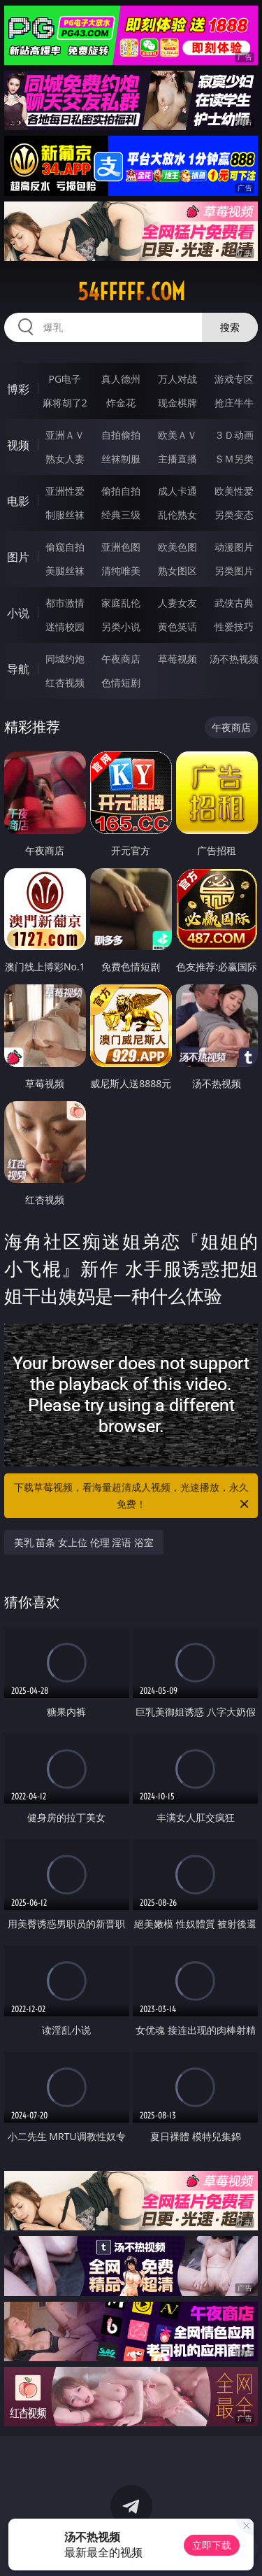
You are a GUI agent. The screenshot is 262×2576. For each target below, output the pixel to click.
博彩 (18, 389)
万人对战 (177, 378)
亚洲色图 (120, 546)
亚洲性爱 (65, 490)
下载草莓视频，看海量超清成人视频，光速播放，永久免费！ (133, 1496)
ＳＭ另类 (234, 458)
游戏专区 (234, 378)
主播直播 (177, 458)
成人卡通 (177, 490)
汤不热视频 (234, 658)
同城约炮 (65, 658)
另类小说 (120, 626)
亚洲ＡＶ (65, 434)
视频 (18, 445)
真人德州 (120, 378)
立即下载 (211, 2545)
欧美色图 (177, 546)
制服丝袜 (65, 514)
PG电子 (64, 378)
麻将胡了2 (65, 402)
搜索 (230, 327)
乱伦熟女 (177, 514)
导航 (18, 669)
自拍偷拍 (120, 434)
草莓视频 (177, 658)
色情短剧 (120, 682)
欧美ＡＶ (177, 434)
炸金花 (121, 402)
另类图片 (234, 570)
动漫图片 (234, 546)
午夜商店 (120, 658)
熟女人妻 (65, 458)
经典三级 (120, 514)
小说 (18, 613)
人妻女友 (177, 602)
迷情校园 (65, 626)
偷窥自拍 (65, 546)
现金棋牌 (177, 402)
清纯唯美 (120, 570)
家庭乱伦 (120, 602)
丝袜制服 (120, 458)
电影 (18, 501)
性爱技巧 (234, 626)
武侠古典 (234, 602)
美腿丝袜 (65, 570)
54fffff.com (131, 292)
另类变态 (234, 514)
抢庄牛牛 (234, 402)
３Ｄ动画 (234, 434)
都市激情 (65, 602)
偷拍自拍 (120, 490)
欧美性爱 (234, 490)
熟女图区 (177, 570)
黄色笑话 (177, 626)
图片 (18, 557)
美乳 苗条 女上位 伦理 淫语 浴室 (84, 1542)
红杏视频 (65, 682)
